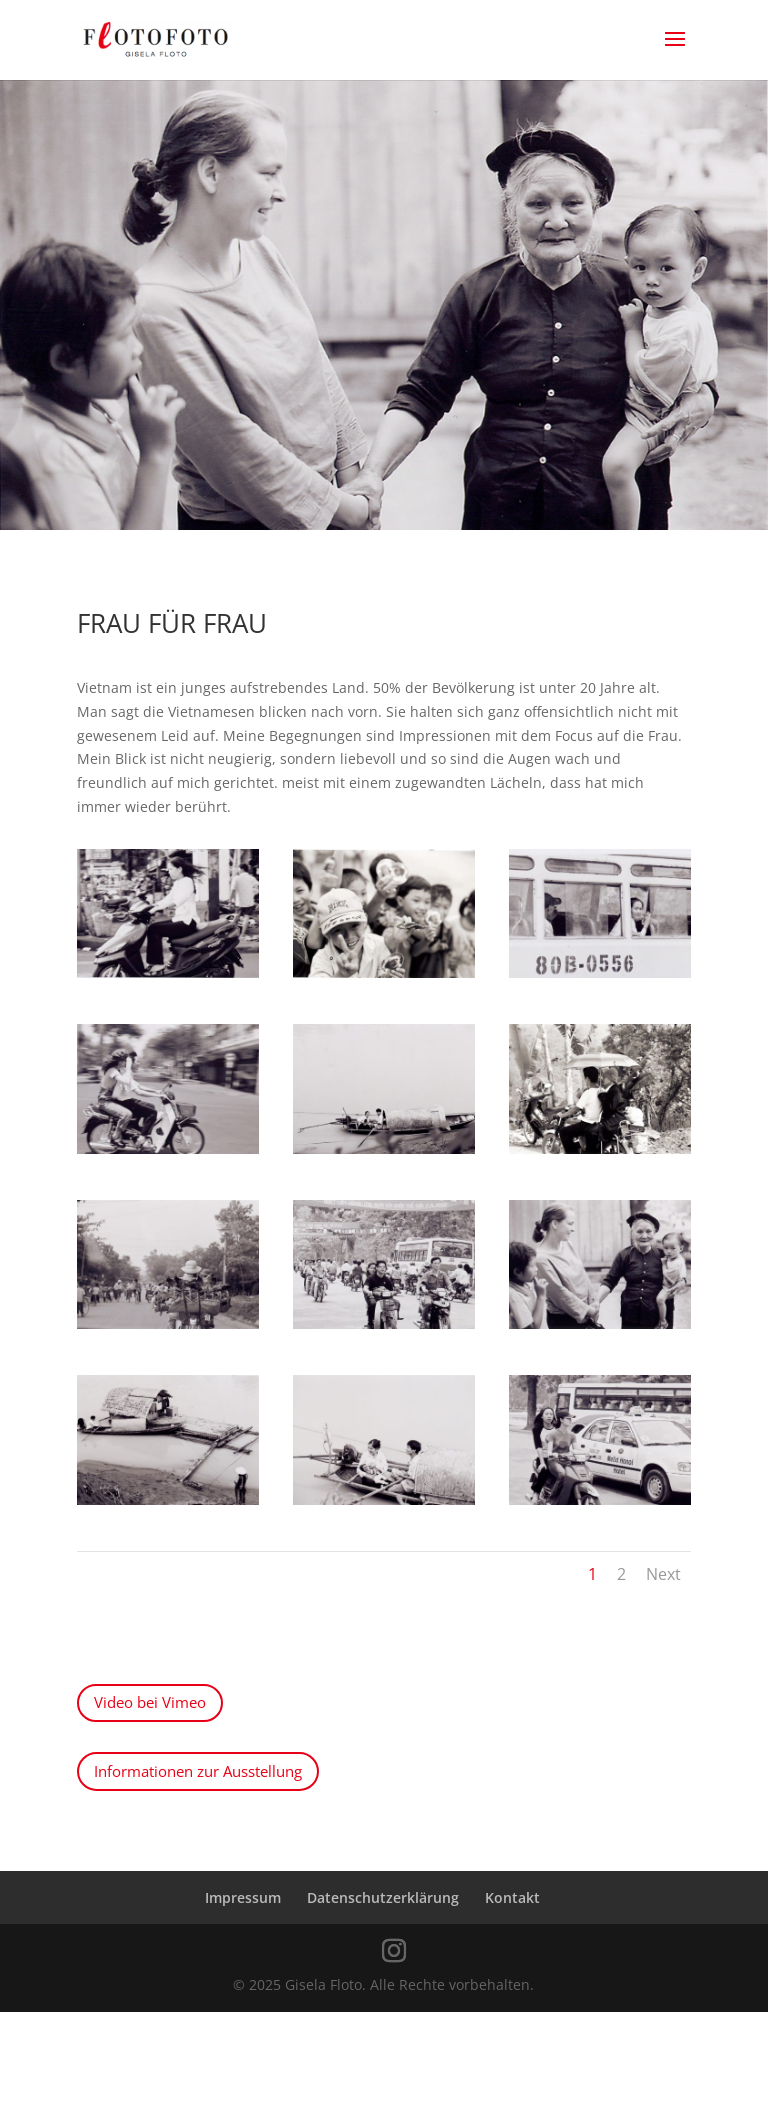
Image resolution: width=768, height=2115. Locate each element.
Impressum (243, 1897)
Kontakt (512, 1897)
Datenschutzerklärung (383, 1897)
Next (663, 1574)
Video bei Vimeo (150, 1702)
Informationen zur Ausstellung (198, 1771)
